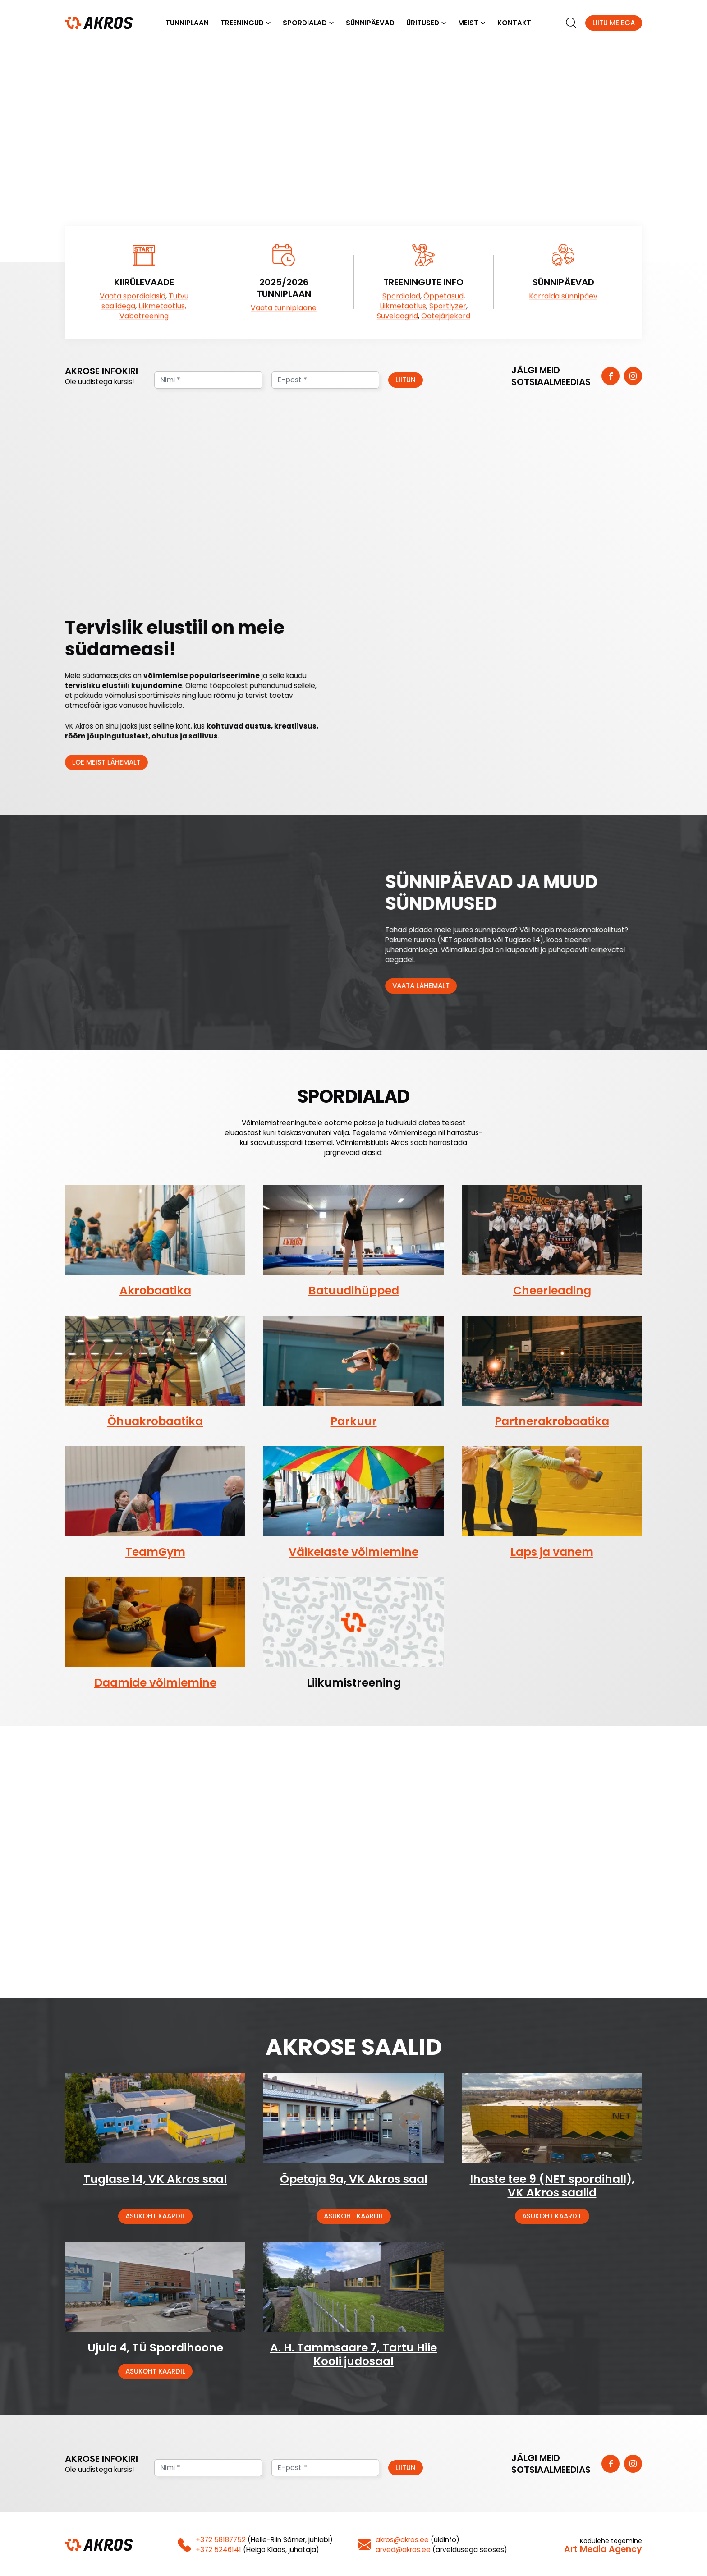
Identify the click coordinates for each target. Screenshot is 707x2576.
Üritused (422, 23)
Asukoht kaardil (155, 2217)
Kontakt (514, 23)
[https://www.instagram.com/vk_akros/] (633, 377)
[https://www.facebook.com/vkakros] (610, 377)
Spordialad (305, 23)
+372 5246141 (218, 2551)
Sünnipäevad (370, 23)
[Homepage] (99, 23)
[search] (571, 23)
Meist (468, 23)
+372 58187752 (221, 2541)
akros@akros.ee (402, 2541)
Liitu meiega (613, 23)
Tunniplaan (187, 23)
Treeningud (242, 23)
